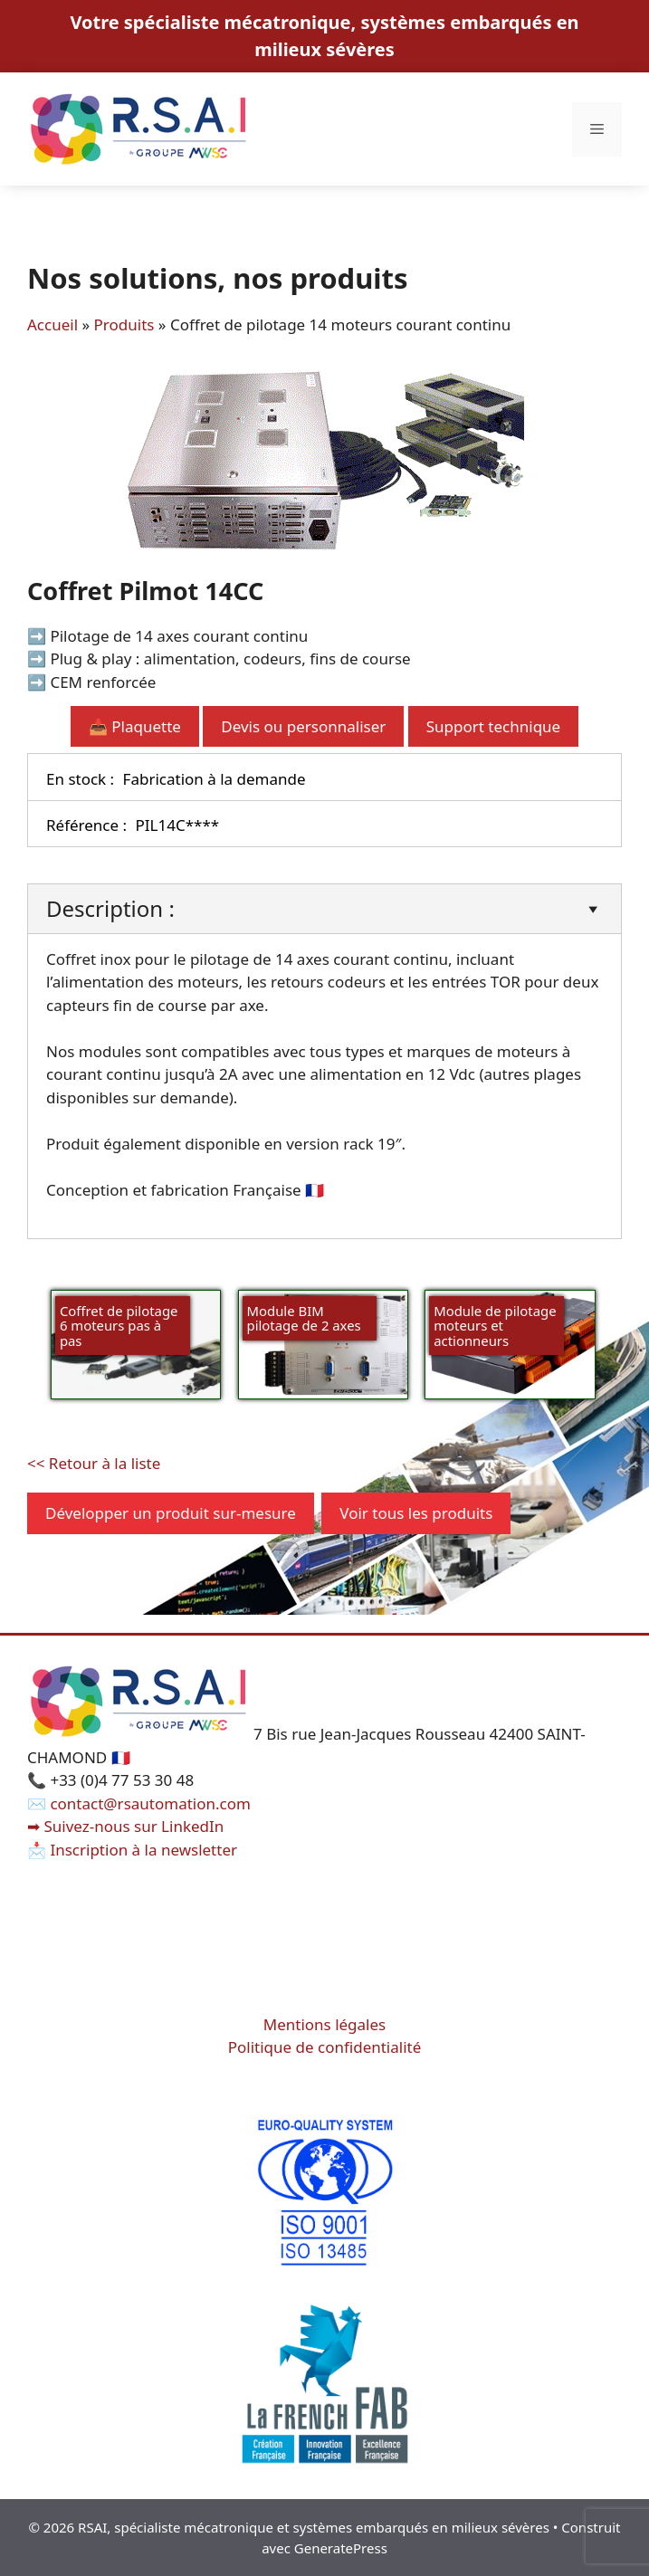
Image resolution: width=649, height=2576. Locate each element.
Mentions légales (324, 2024)
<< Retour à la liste (93, 1463)
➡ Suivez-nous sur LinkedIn (125, 1826)
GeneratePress (340, 2548)
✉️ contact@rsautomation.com (139, 1803)
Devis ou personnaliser (303, 726)
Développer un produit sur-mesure (170, 1513)
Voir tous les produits (415, 1513)
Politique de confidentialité (325, 2047)
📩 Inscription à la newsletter (132, 1849)
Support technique (493, 726)
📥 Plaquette (135, 726)
